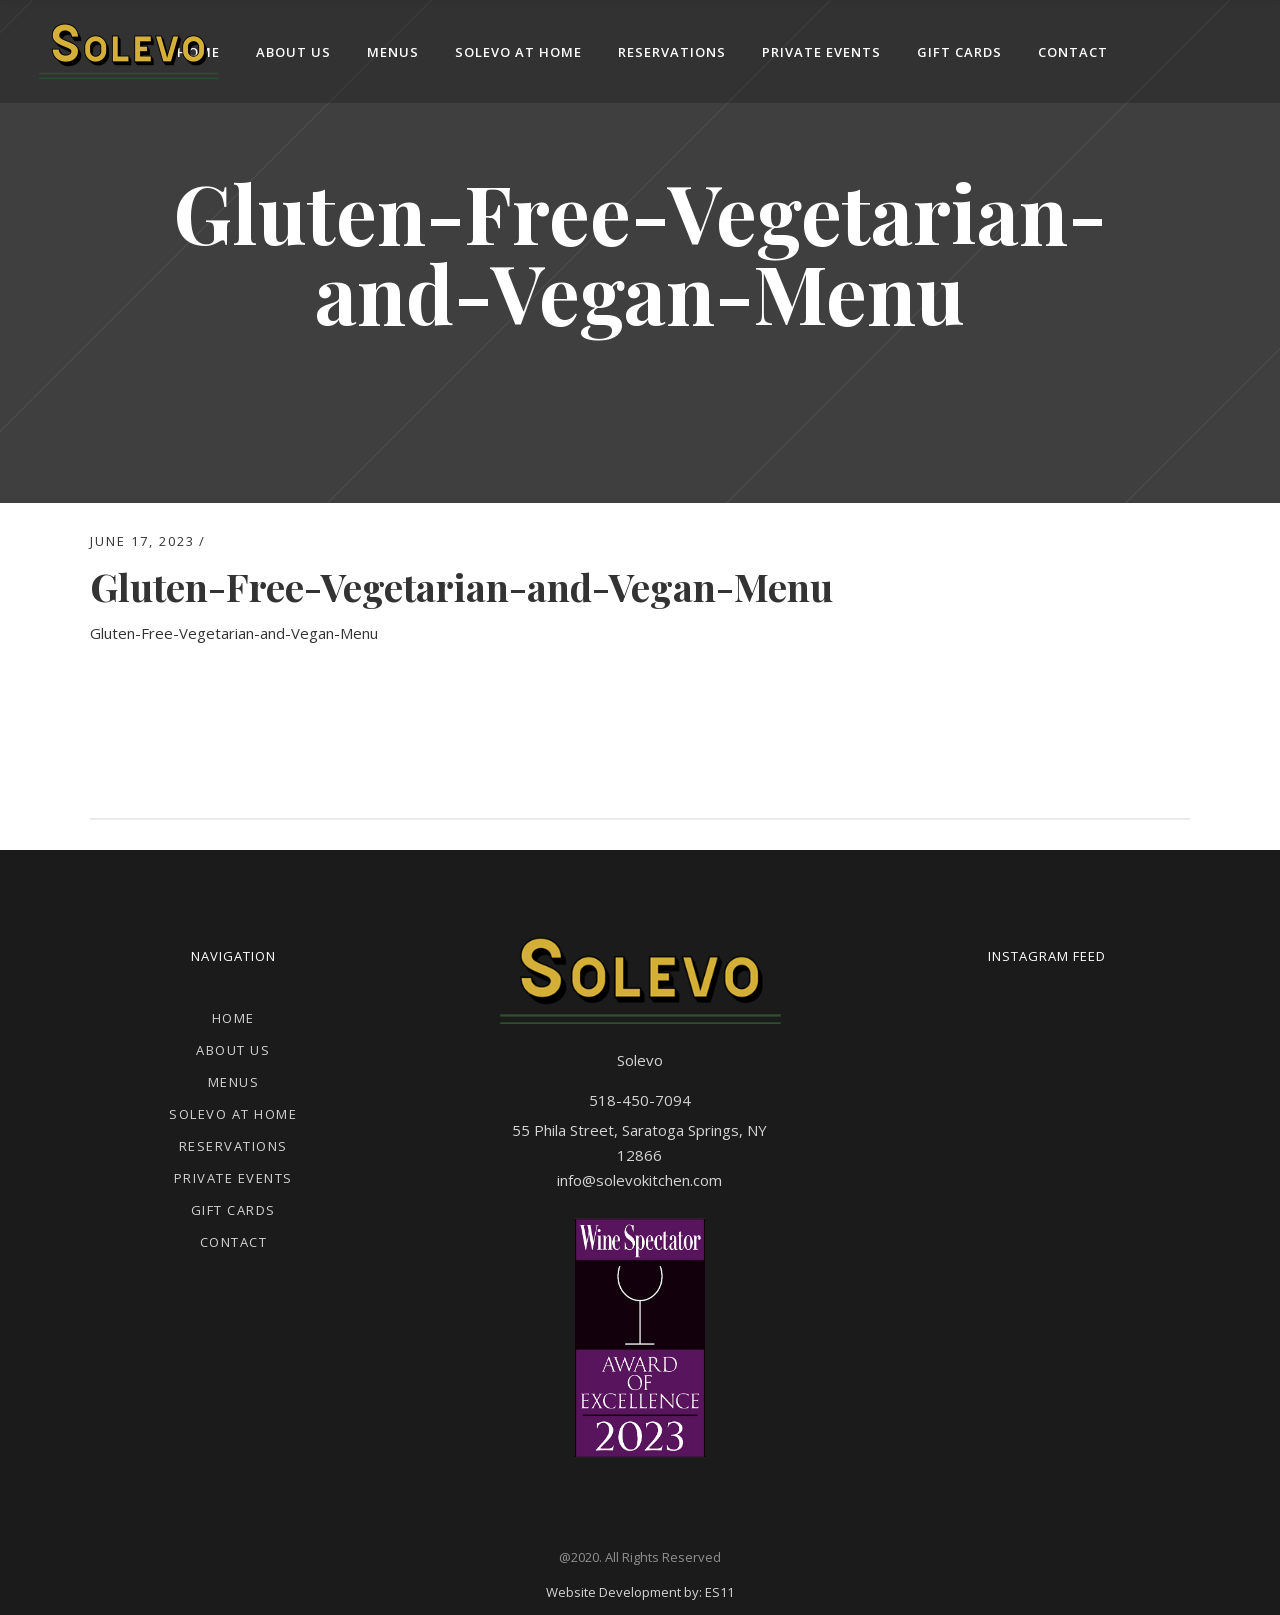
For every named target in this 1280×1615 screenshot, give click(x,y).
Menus (234, 1082)
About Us (233, 1050)
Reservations (233, 1146)
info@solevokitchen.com (639, 1180)
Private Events (233, 1178)
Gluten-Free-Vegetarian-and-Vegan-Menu (234, 633)
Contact (234, 1242)
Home (233, 1018)
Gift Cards (233, 1210)
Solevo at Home (233, 1114)
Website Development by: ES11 (640, 1592)
